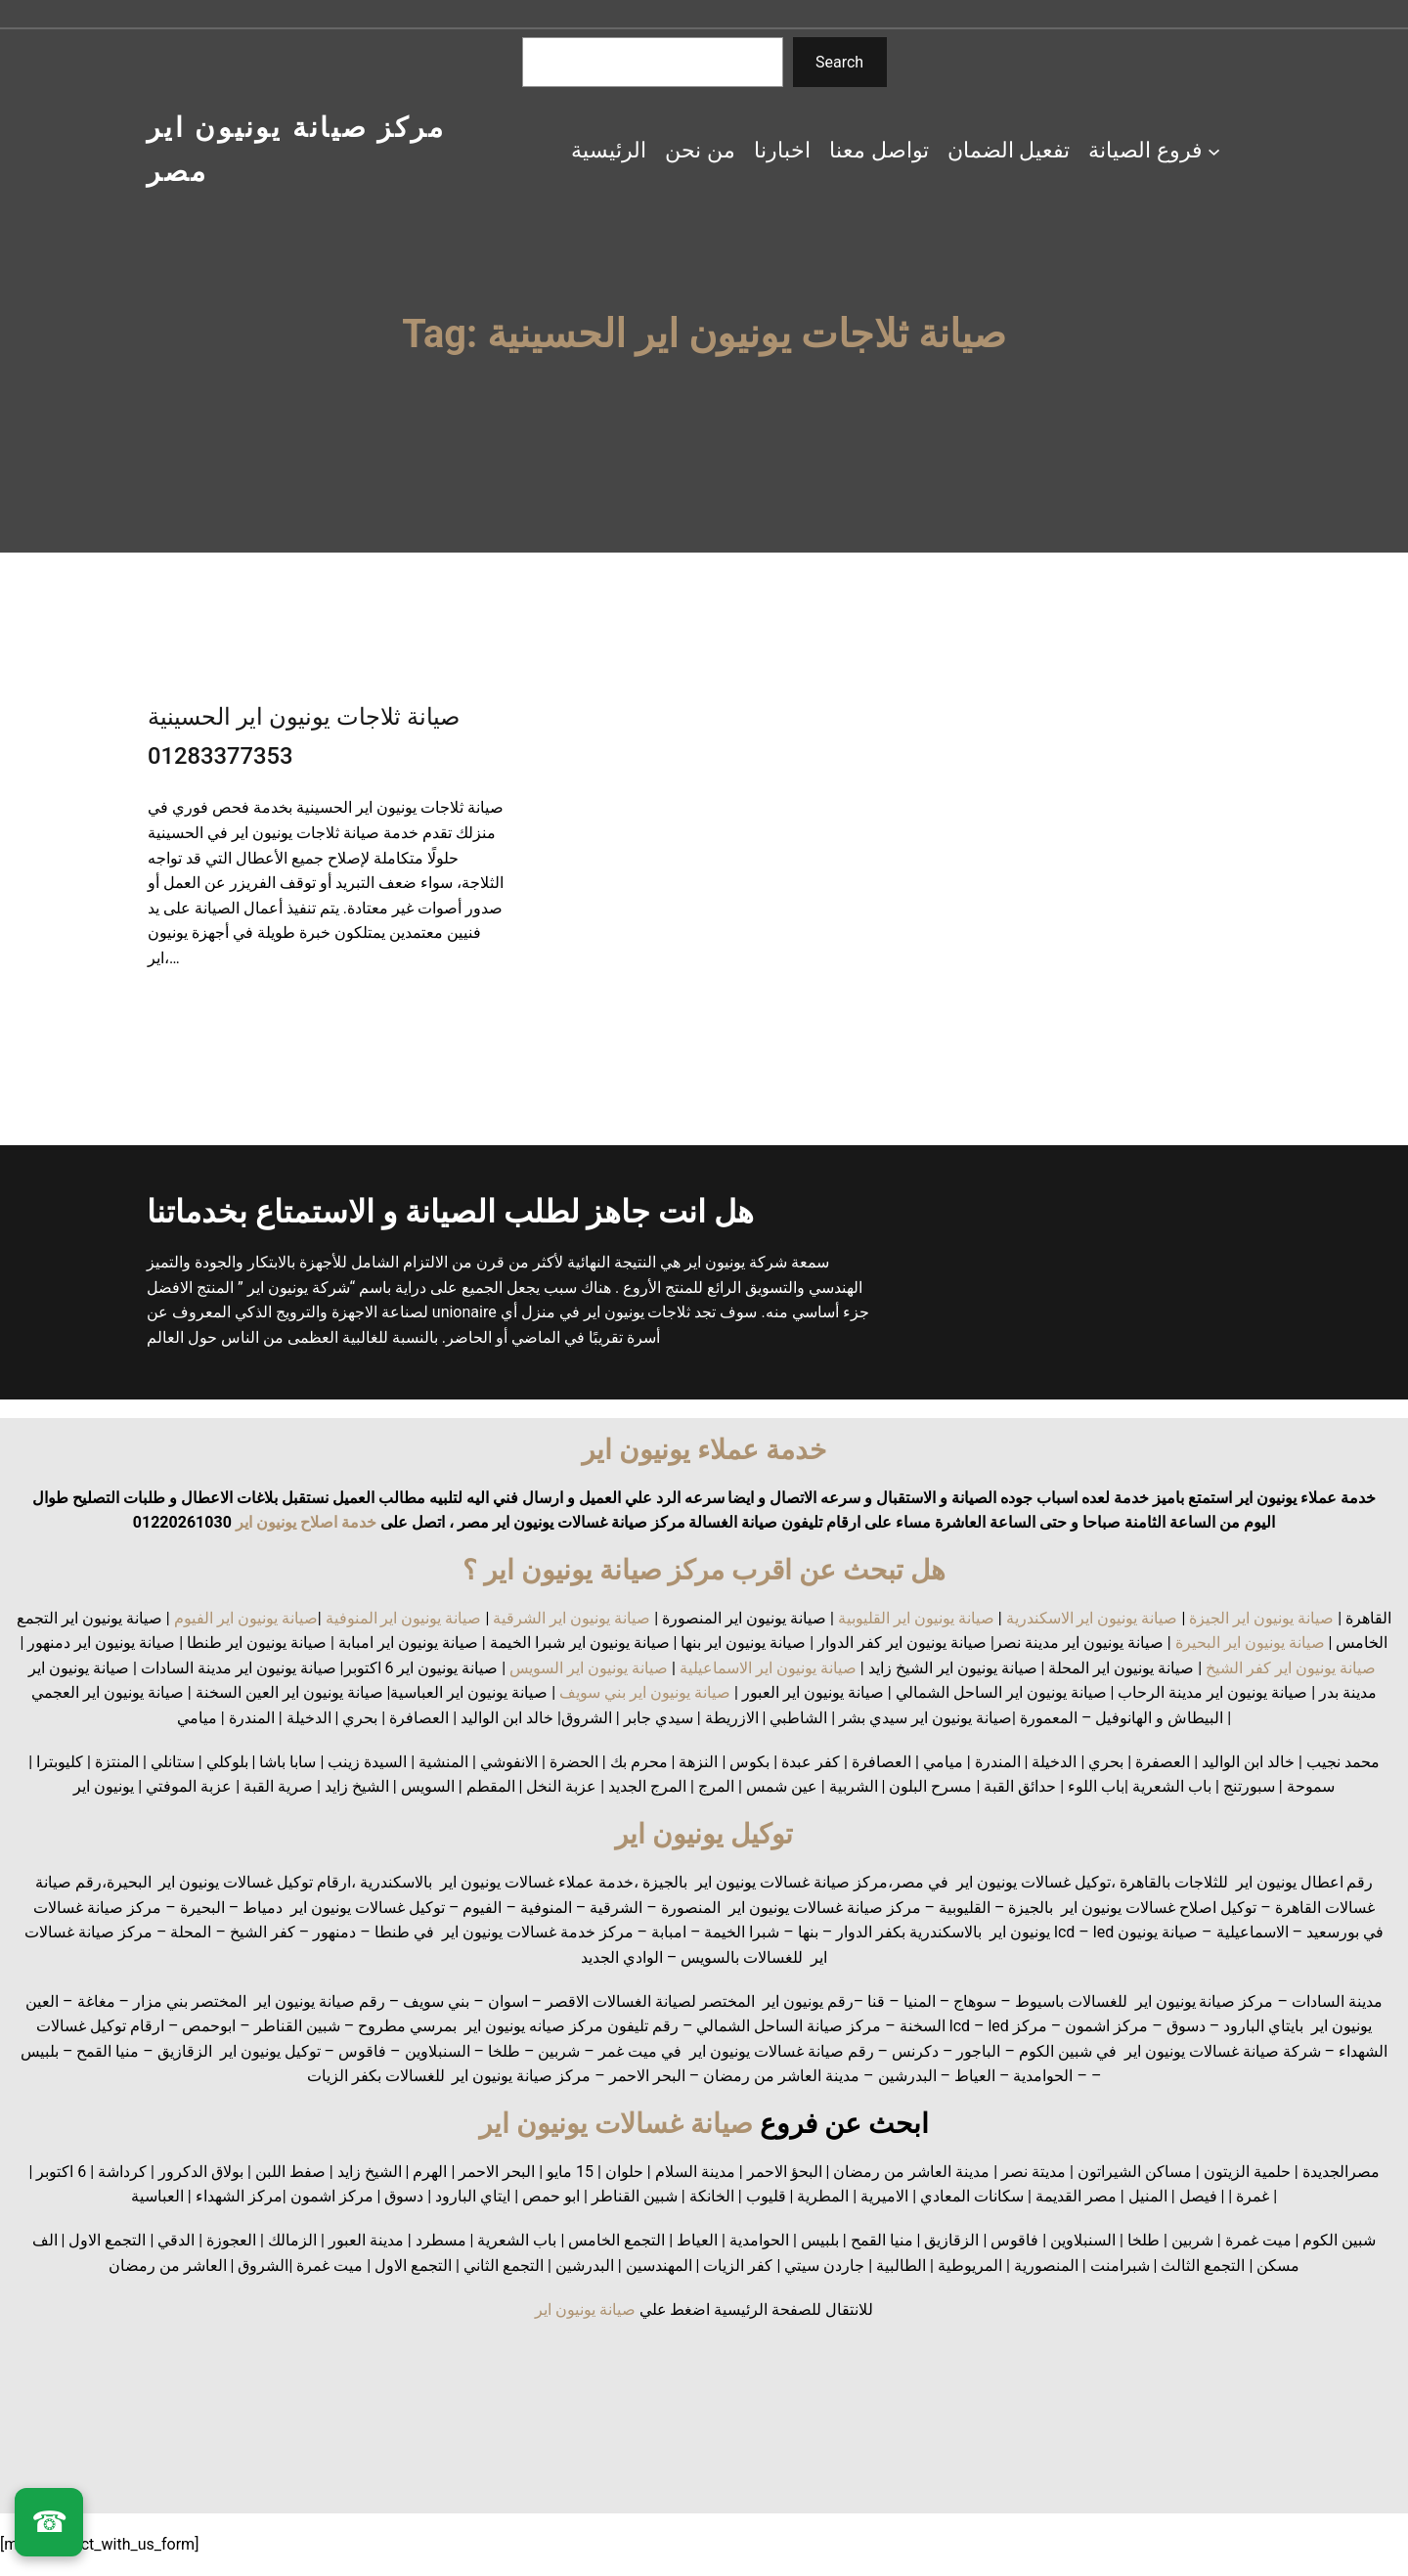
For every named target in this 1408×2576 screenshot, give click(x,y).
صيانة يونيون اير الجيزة (1261, 1618)
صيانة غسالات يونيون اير (616, 2124)
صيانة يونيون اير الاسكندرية (1092, 1618)
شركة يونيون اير (735, 1262)
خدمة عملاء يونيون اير (704, 1450)
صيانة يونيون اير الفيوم (246, 1618)
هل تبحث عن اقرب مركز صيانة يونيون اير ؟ (704, 1570)
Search (839, 62)
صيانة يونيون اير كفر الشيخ (1291, 1668)
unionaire (466, 1312)
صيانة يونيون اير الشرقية (571, 1618)
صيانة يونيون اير (585, 2309)
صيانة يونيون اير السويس (588, 1668)
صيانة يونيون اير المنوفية (404, 1618)
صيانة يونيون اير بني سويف (644, 1692)
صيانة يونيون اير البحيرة (1250, 1642)
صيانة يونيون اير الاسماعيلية (768, 1668)
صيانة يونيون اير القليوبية (916, 1618)
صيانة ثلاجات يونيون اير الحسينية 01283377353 (304, 736)
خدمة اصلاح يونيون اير (304, 1522)
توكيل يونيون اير (704, 1834)
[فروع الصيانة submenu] (1214, 150)
